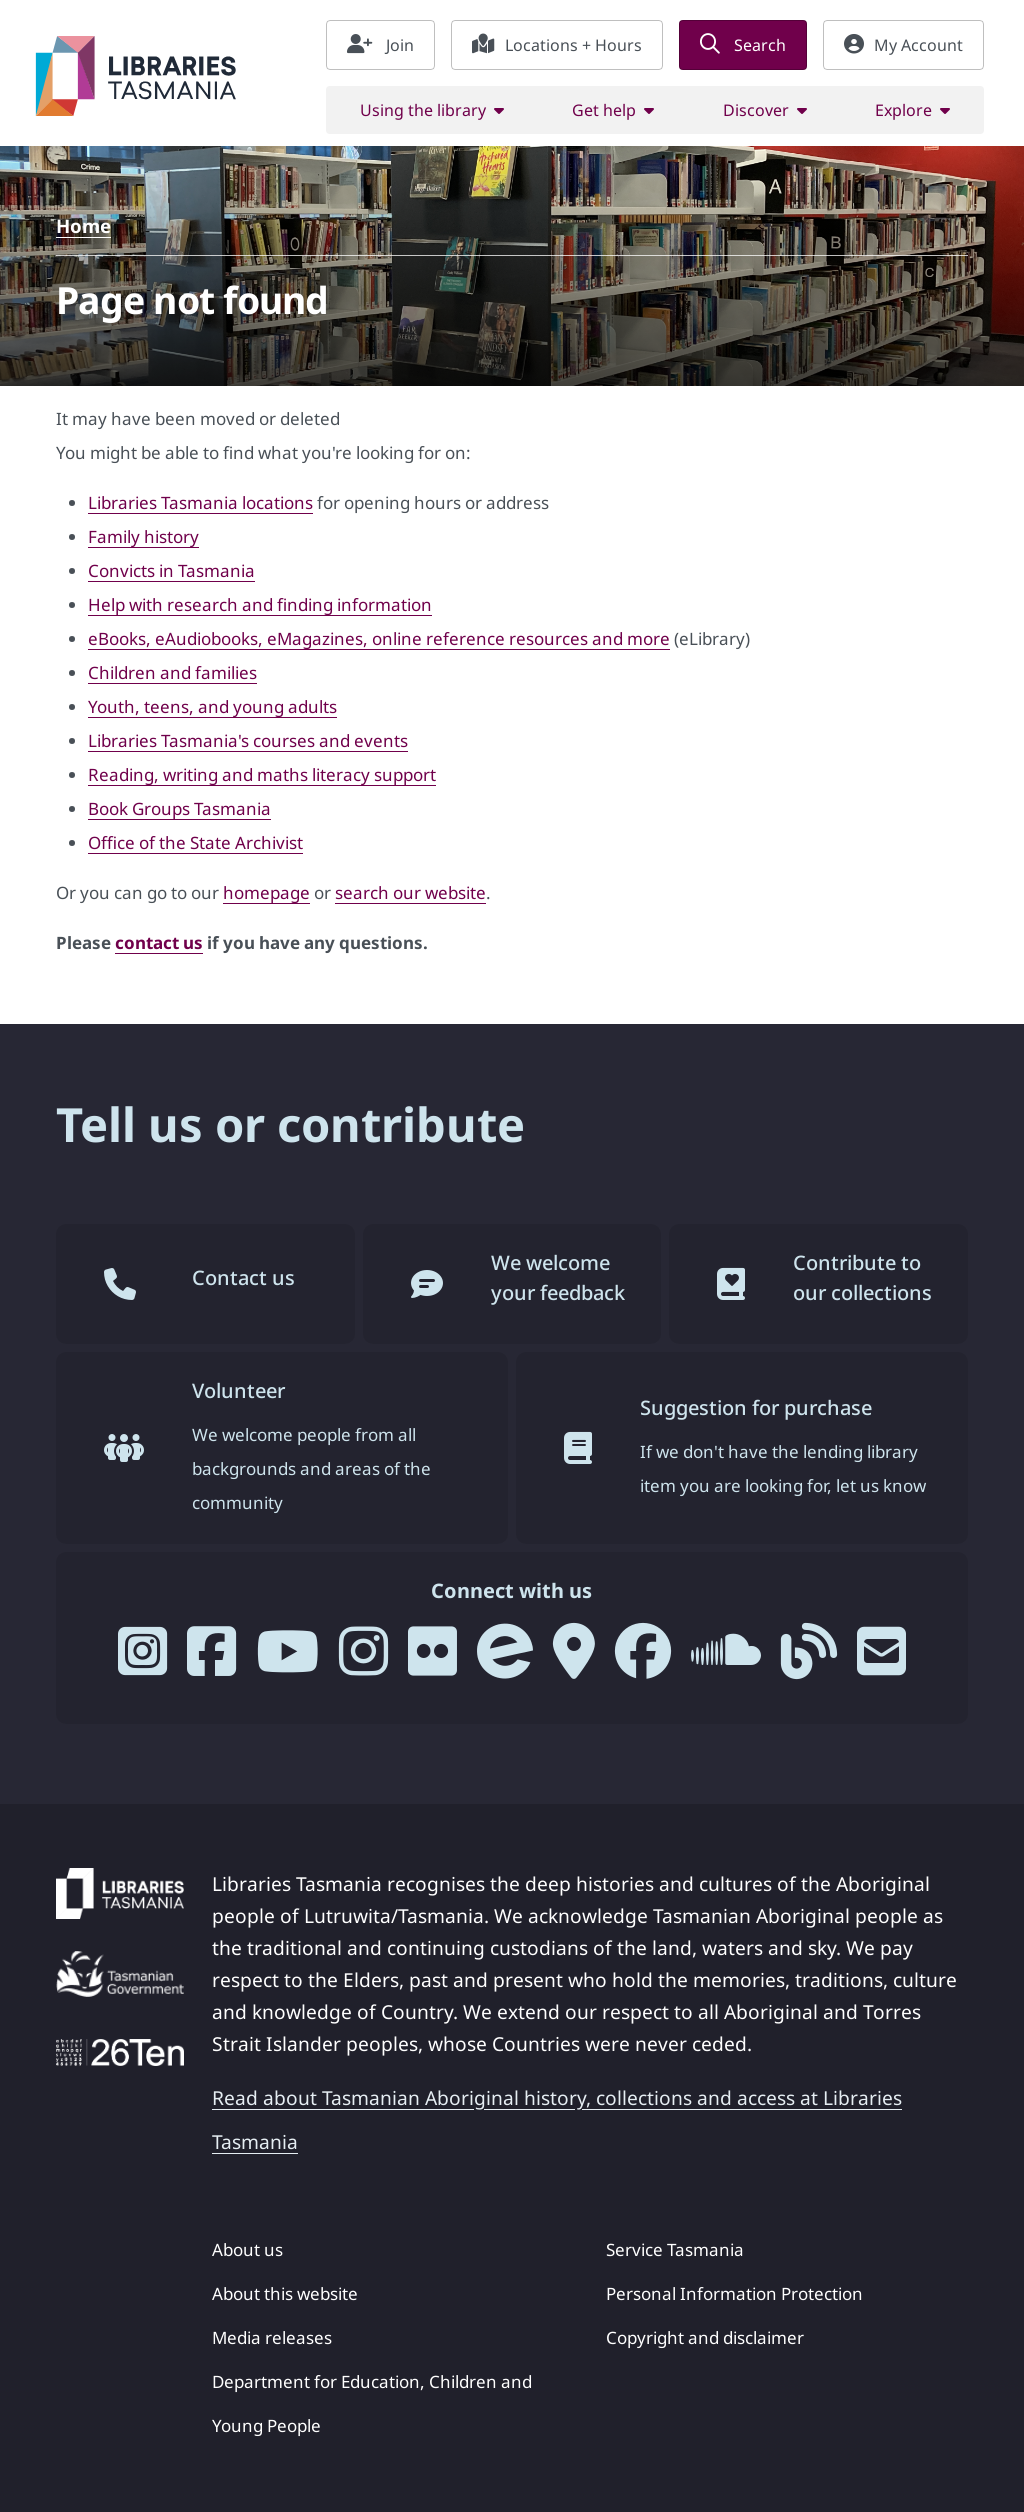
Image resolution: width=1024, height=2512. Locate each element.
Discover (756, 110)
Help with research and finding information (260, 604)
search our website (410, 892)
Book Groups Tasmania (179, 808)
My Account (903, 45)
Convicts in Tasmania (171, 570)
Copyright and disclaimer (705, 2337)
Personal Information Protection (734, 2293)
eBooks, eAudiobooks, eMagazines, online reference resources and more (379, 638)
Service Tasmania (675, 2249)
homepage (266, 892)
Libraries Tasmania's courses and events (248, 740)
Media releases (272, 2337)
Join (380, 45)
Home (83, 225)
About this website (285, 2293)
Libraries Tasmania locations (200, 502)
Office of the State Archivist (195, 842)
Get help (604, 110)
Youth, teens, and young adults (212, 706)
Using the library (423, 110)
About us (247, 2249)
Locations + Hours (557, 45)
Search (743, 45)
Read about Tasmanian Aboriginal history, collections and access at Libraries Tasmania (557, 2119)
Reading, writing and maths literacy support (262, 774)
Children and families (172, 672)
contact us (159, 942)
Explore (903, 110)
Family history (143, 536)
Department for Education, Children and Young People (372, 2403)
